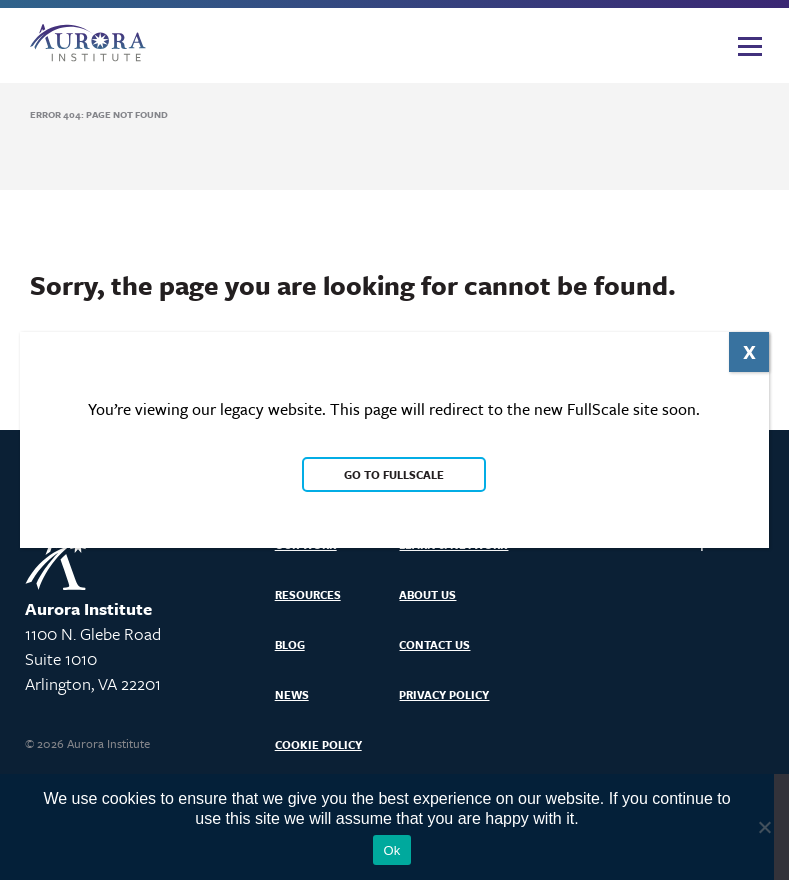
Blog (290, 644)
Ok (391, 850)
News (292, 694)
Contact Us (434, 644)
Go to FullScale (394, 474)
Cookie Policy (318, 744)
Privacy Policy (444, 694)
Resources (308, 594)
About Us (427, 594)
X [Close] (749, 351)
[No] (764, 827)
